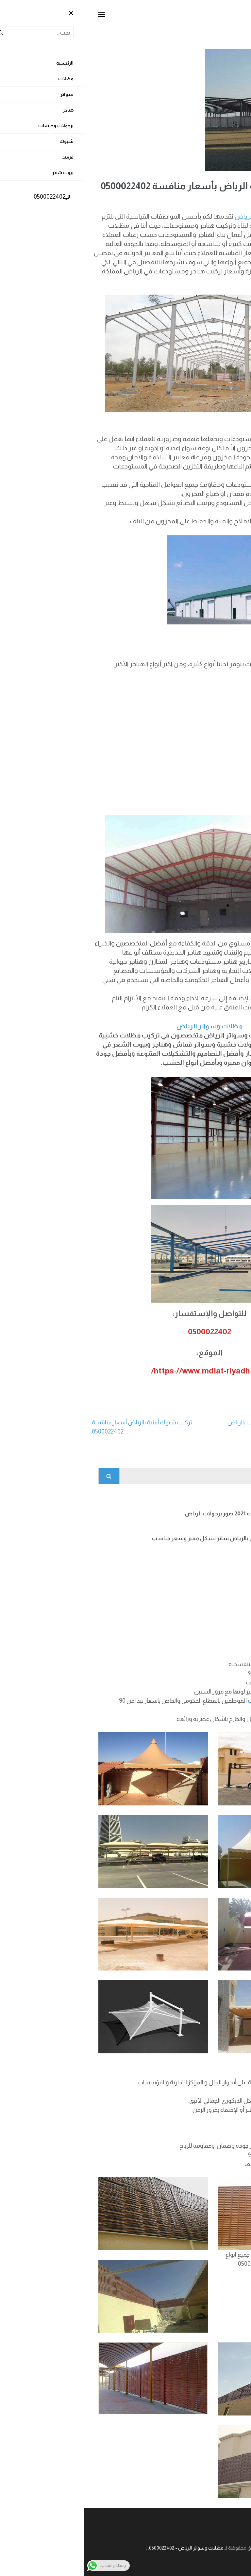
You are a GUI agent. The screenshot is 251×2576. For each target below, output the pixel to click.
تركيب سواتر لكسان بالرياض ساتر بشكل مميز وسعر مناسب (141, 1538)
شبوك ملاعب (198, 1588)
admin (187, 198)
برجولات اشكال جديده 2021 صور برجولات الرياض (158, 1513)
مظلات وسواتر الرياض (125, 1026)
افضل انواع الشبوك (191, 1563)
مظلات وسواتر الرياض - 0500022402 (102, 2548)
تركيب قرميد (200, 1613)
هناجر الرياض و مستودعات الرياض (197, 216)
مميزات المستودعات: (209, 422)
